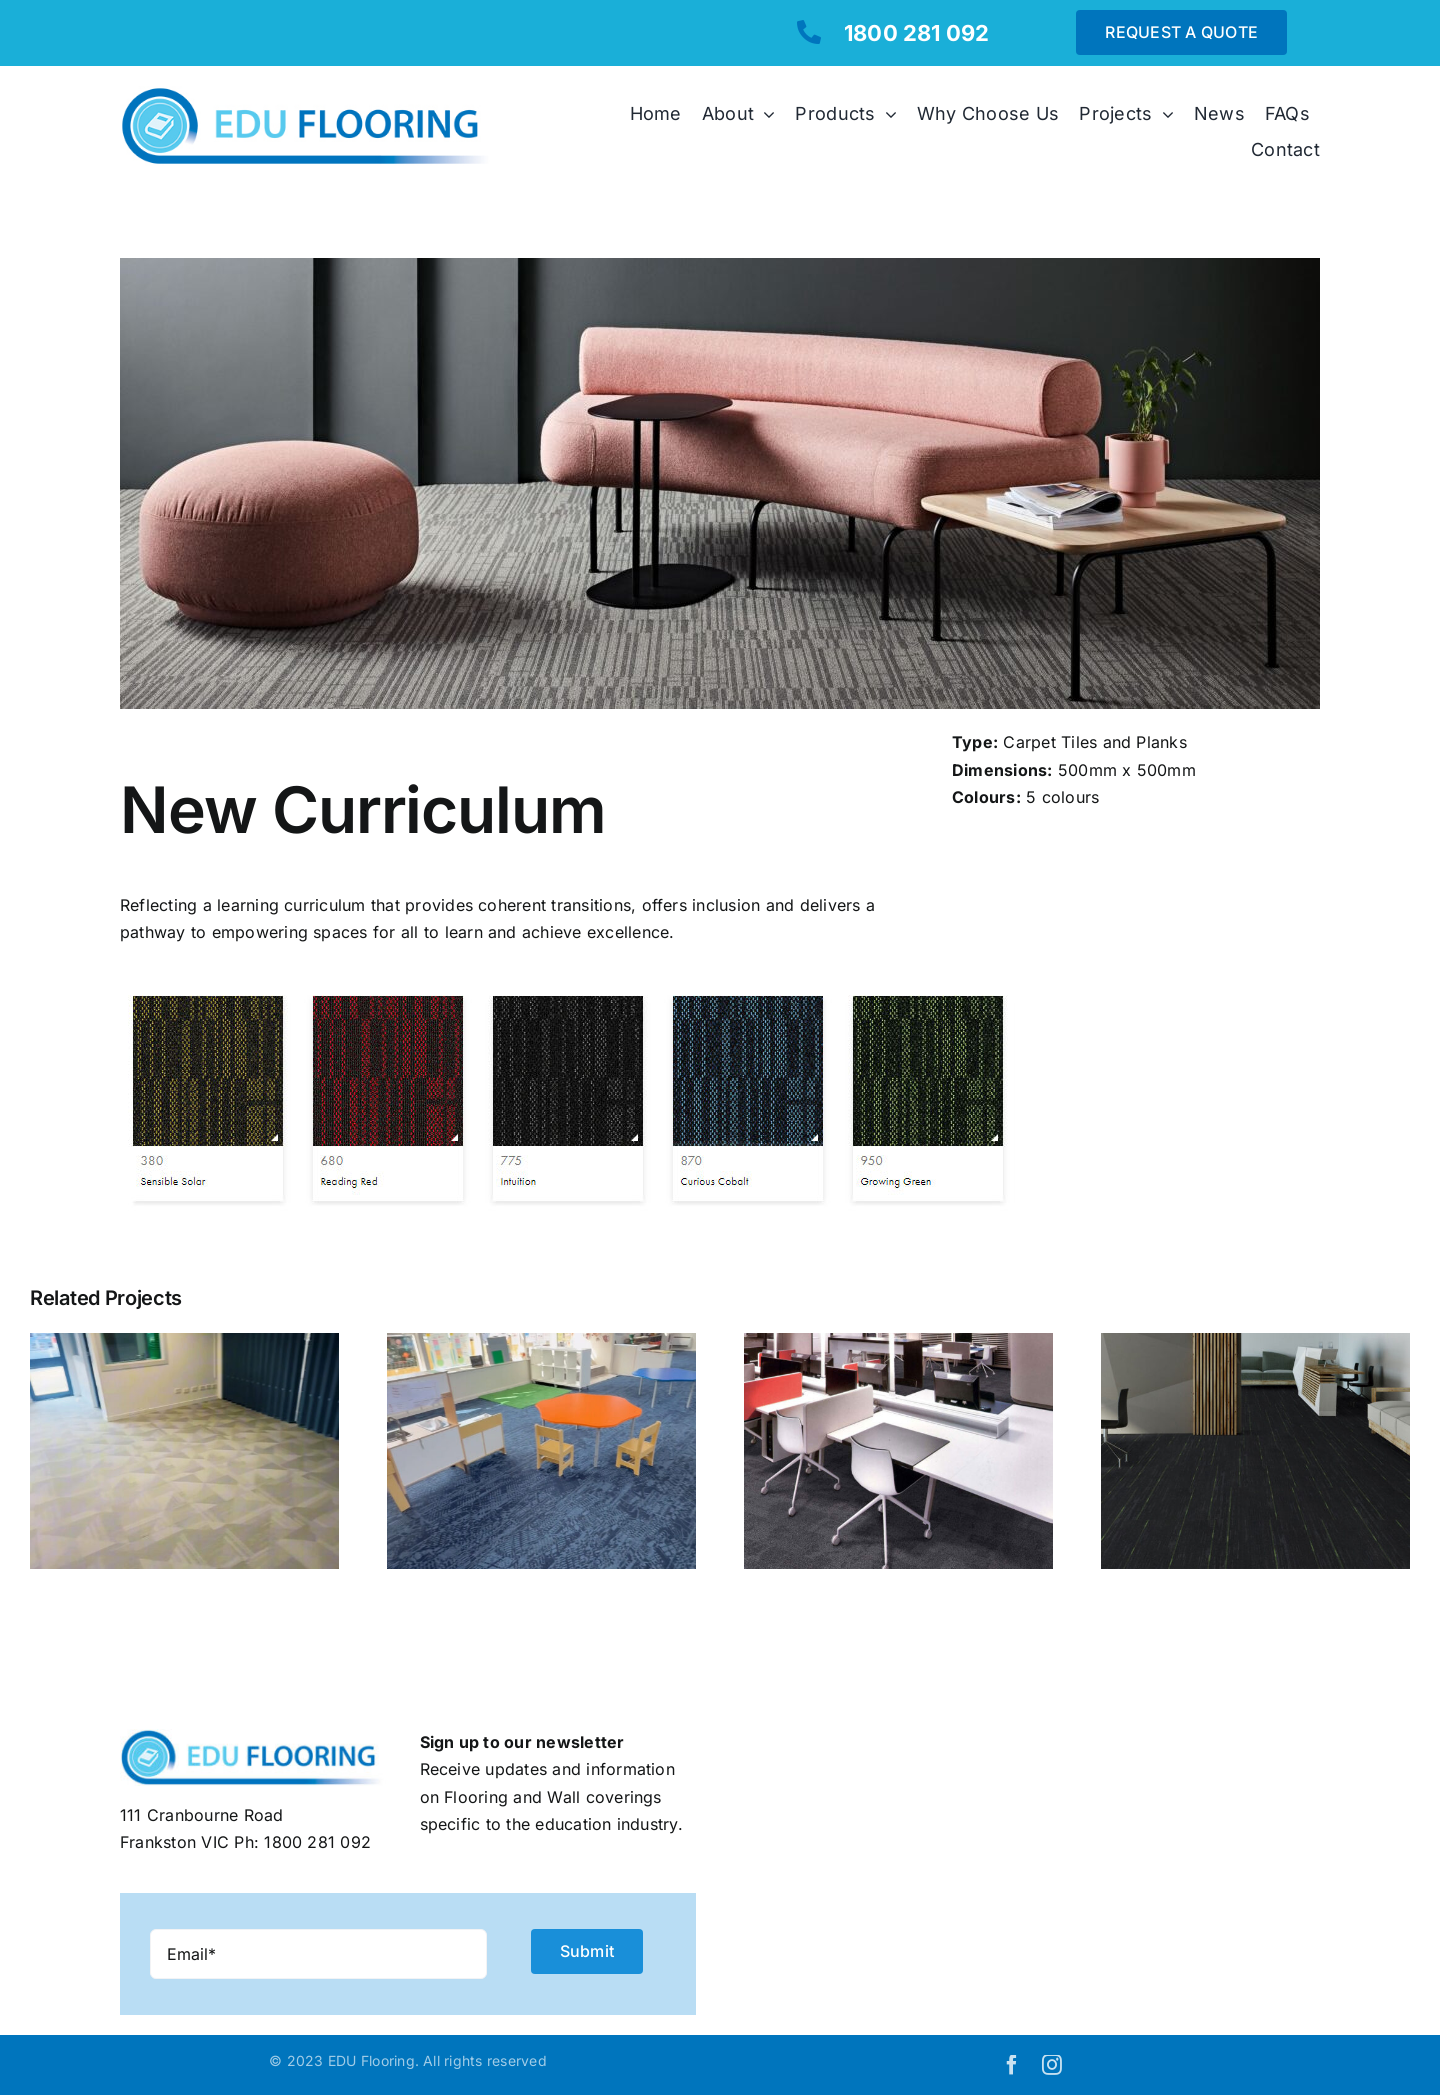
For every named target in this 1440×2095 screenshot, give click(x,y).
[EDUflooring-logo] (314, 94)
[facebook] (1012, 2065)
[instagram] (1052, 2065)
